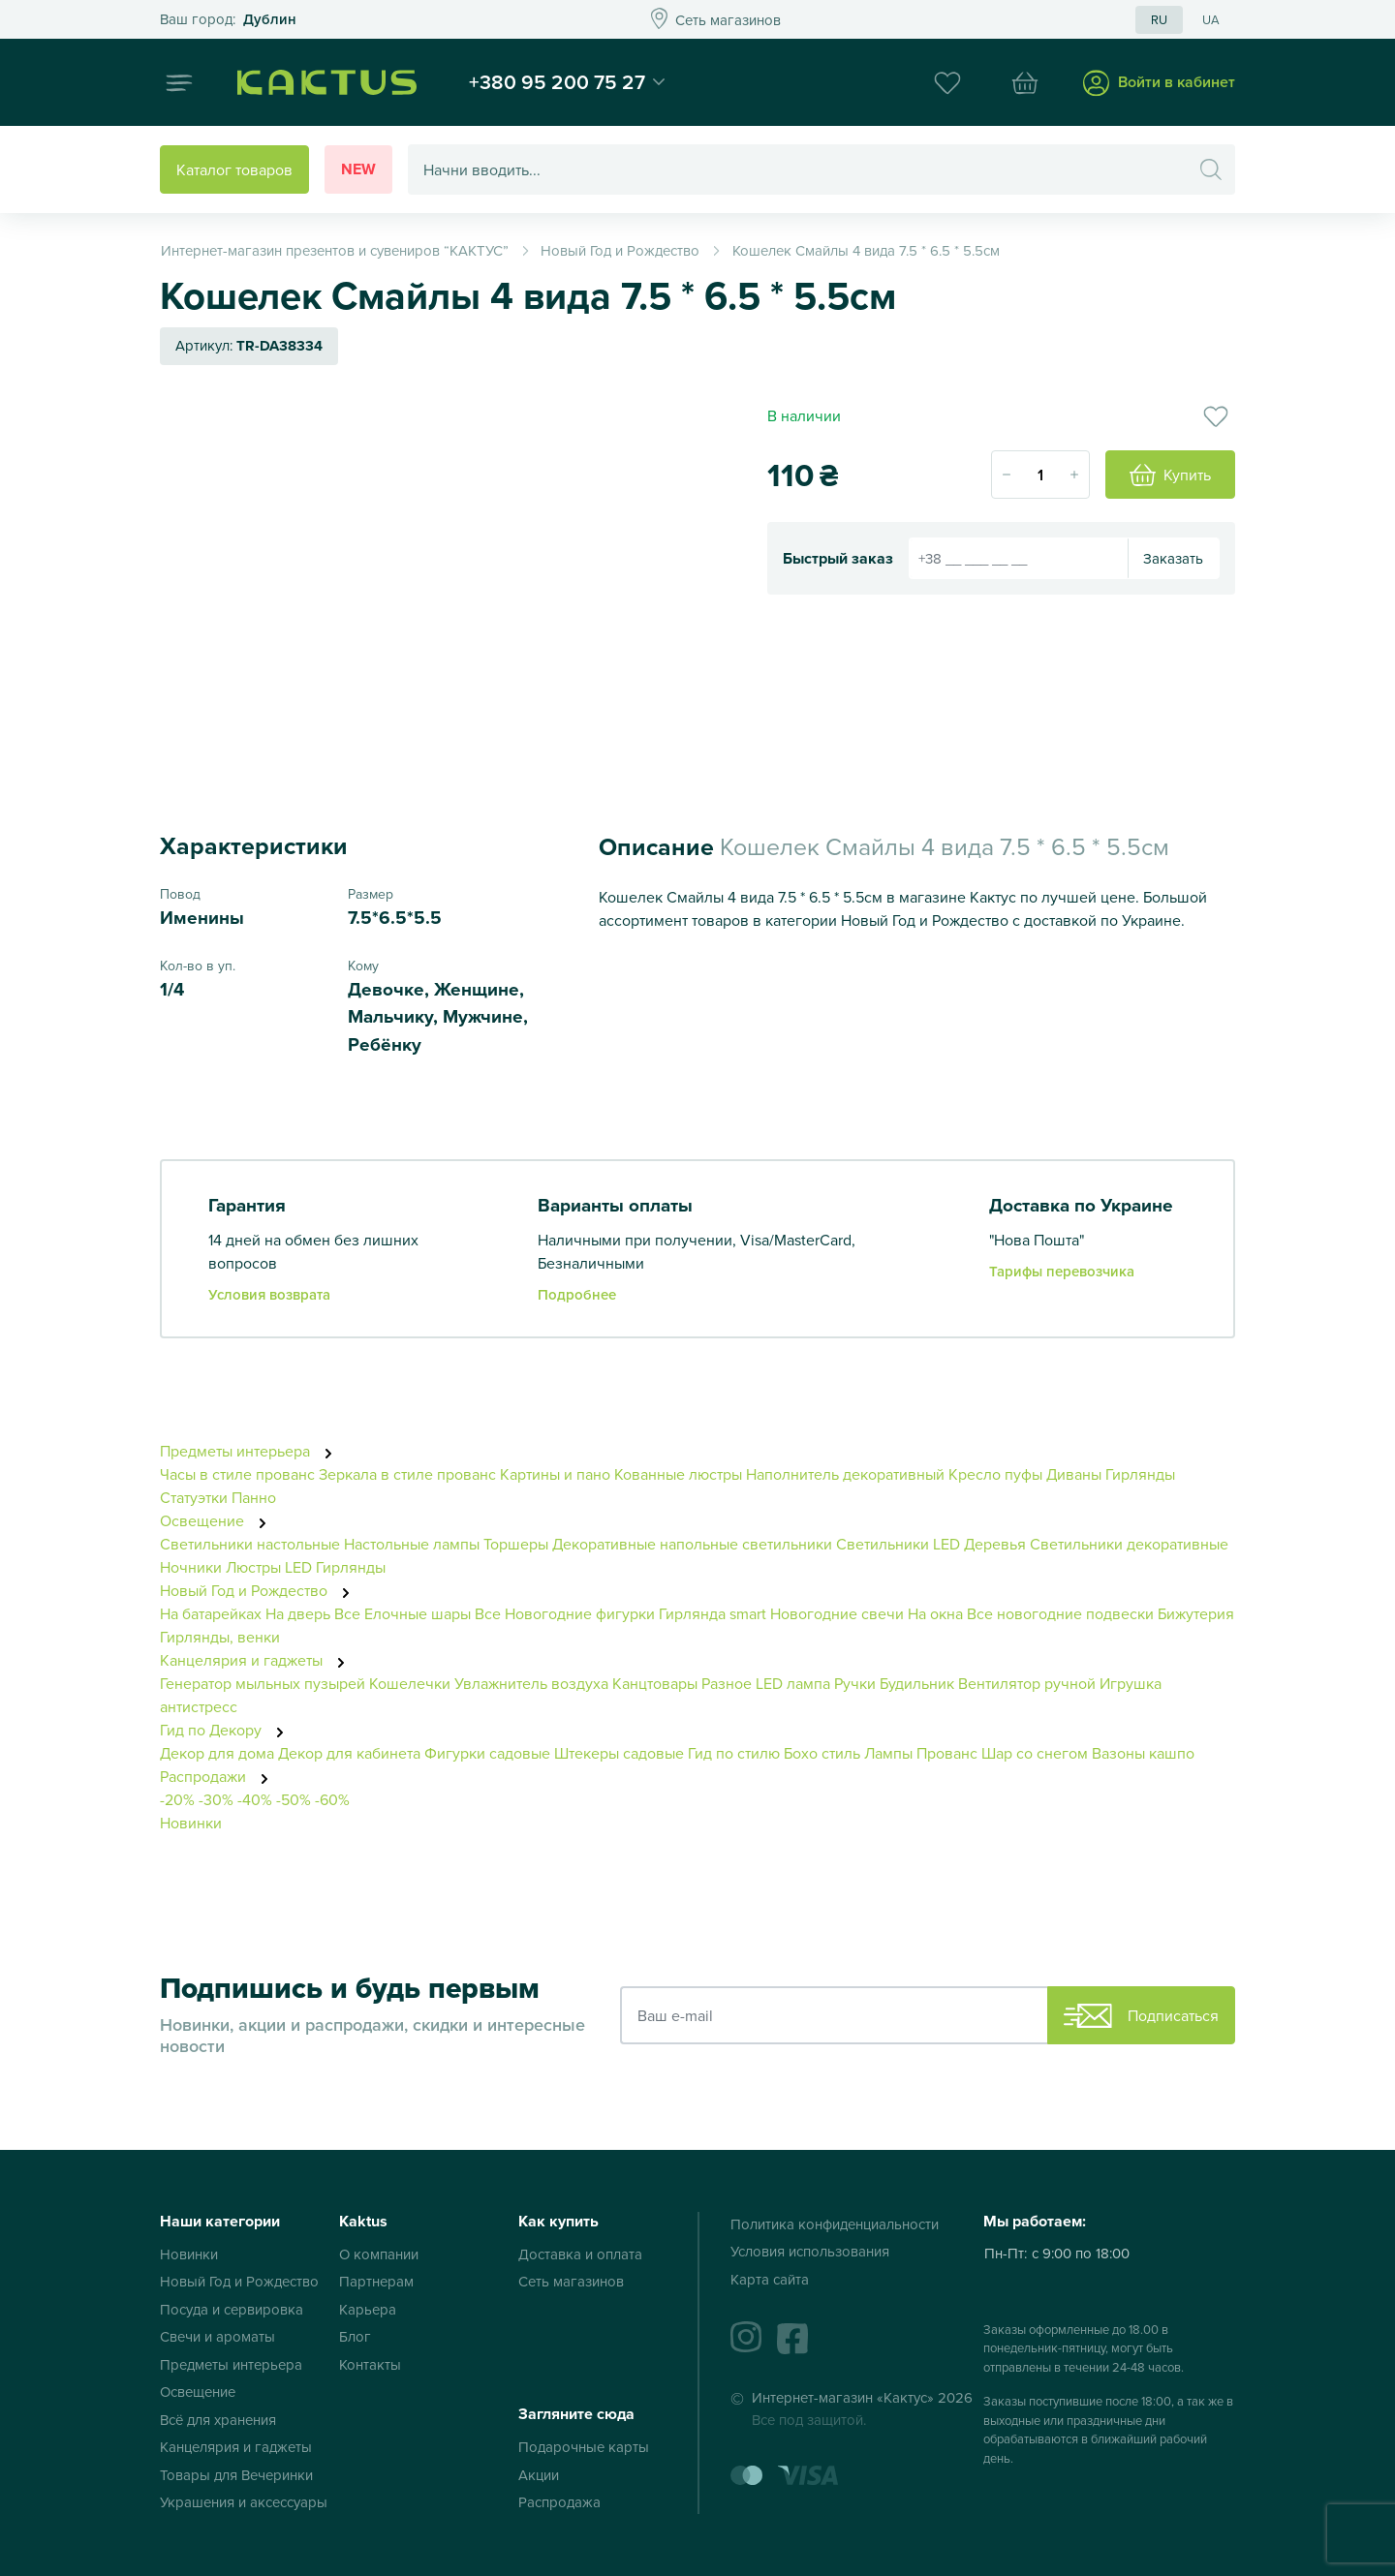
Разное (726, 1683)
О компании (378, 2254)
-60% (332, 1799)
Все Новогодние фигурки (565, 1613)
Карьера (367, 2309)
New (358, 169)
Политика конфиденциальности (834, 2224)
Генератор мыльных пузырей (262, 1683)
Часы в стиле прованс (237, 1474)
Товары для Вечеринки (236, 2475)
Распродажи (219, 1776)
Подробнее (577, 1294)
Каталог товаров (234, 169)
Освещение (218, 1520)
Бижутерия (1196, 1613)
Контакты (370, 2364)
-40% (254, 1799)
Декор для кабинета (349, 1752)
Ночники (191, 1567)
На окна (935, 1613)
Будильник (917, 1683)
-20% (177, 1799)
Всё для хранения (218, 2419)
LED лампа (793, 1683)
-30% (216, 1799)
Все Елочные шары (402, 1613)
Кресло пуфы (995, 1474)
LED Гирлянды (335, 1567)
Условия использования (809, 2251)
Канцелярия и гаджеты (258, 1660)
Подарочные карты (583, 2447)
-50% (293, 1799)
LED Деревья (979, 1543)
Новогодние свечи (837, 1613)
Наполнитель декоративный (845, 1474)
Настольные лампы (413, 1543)
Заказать (1173, 558)
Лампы (888, 1752)
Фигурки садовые (487, 1752)
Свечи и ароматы (217, 2336)
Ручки (855, 1683)
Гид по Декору (227, 1729)
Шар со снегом (1034, 1752)
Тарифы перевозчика (1061, 1271)
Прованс (946, 1752)
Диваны (1073, 1474)
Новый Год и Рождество (260, 1590)
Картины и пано (555, 1474)
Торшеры (515, 1543)
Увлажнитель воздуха (531, 1683)
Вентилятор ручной (1027, 1683)
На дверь (297, 1613)
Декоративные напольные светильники (692, 1543)
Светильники (882, 1543)
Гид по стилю (734, 1752)
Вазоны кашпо (1143, 1752)
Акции (538, 2475)
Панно (254, 1497)
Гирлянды (1140, 1474)
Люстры (253, 1567)
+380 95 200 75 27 (557, 81)
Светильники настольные (250, 1543)
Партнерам (376, 2281)
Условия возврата (269, 1294)
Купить (1170, 475)
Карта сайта (769, 2279)
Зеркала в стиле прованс (407, 1474)
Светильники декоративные (1129, 1543)
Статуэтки (194, 1497)
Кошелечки (411, 1683)
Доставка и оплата (580, 2254)
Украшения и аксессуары (243, 2502)
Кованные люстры (678, 1474)
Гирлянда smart (712, 1613)
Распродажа (559, 2502)
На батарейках (211, 1613)
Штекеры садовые (619, 1752)
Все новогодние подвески (1060, 1613)
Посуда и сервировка (231, 2309)
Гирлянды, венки (220, 1636)
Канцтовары (655, 1683)
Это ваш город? (228, 20)
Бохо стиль (822, 1752)
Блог (355, 2336)
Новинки (191, 1822)
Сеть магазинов (571, 2281)
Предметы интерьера (251, 1450)
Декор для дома (217, 1752)
